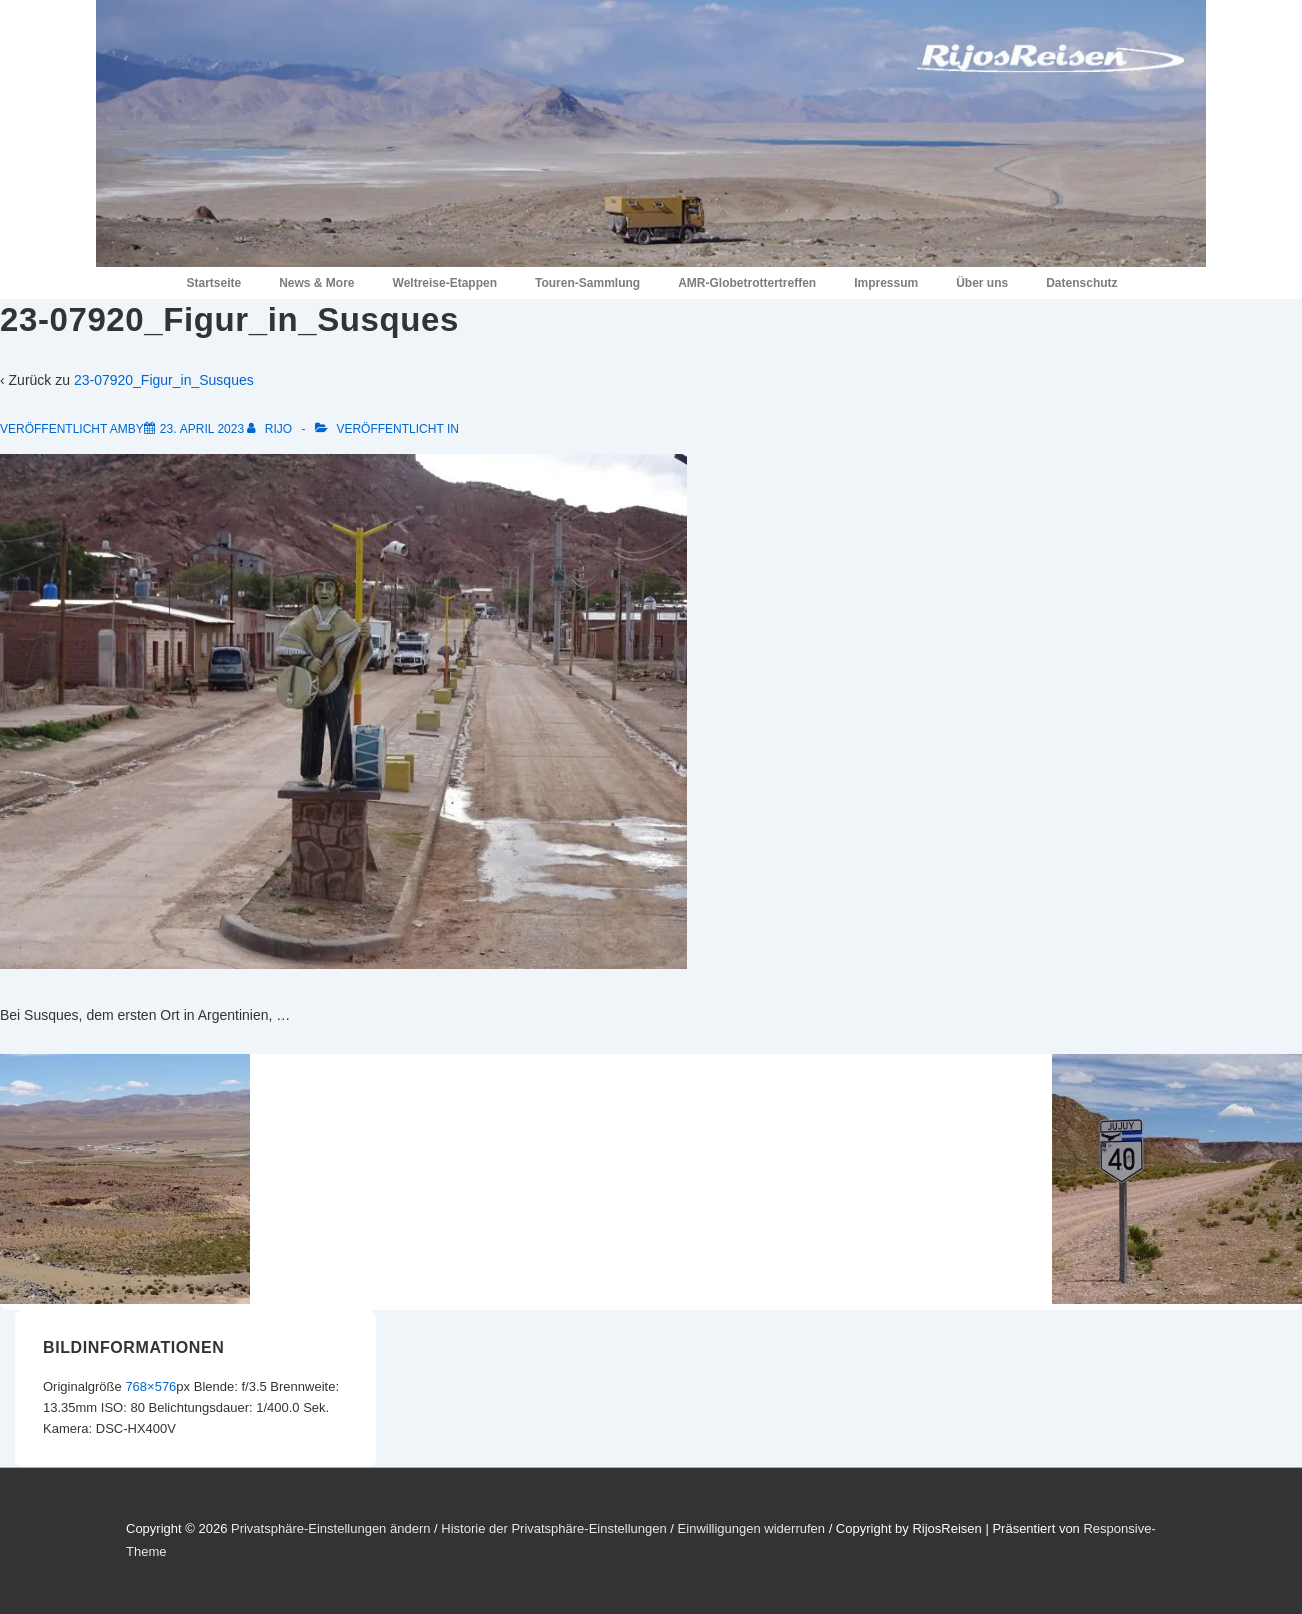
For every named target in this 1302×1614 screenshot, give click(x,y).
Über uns (982, 283)
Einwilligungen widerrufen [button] (751, 1528)
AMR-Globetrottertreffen (747, 283)
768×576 (150, 1386)
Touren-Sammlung (587, 283)
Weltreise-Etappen (445, 283)
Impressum (886, 283)
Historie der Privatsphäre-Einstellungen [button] (553, 1528)
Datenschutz (1081, 283)
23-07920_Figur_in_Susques (164, 380)
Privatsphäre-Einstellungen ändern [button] (330, 1528)
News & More (316, 283)
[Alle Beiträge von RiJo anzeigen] (271, 429)
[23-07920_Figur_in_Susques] (202, 429)
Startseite (213, 283)
